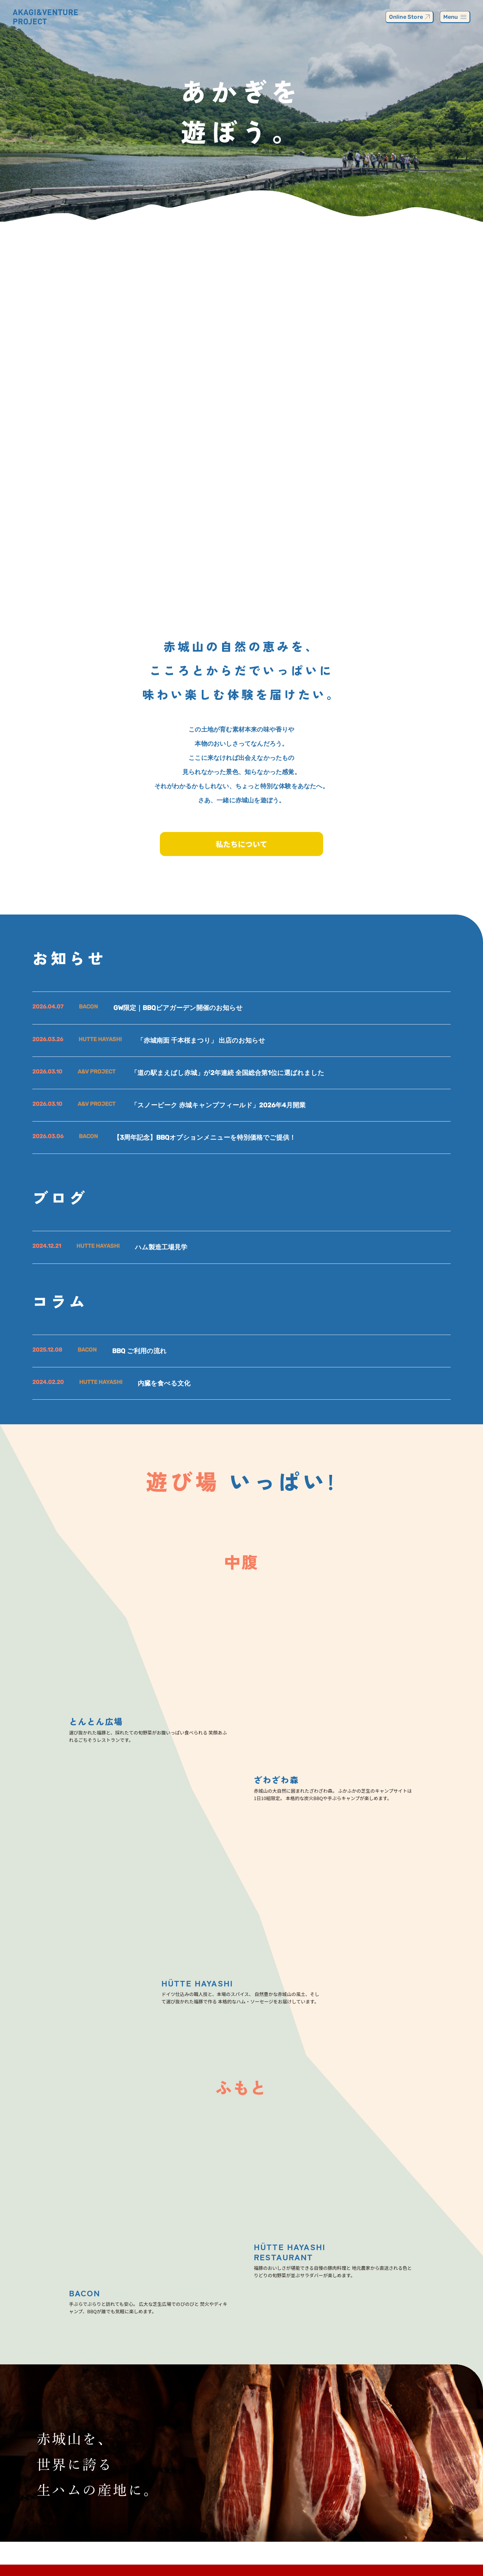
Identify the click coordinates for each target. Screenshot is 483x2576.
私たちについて (241, 843)
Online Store (409, 17)
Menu (454, 17)
